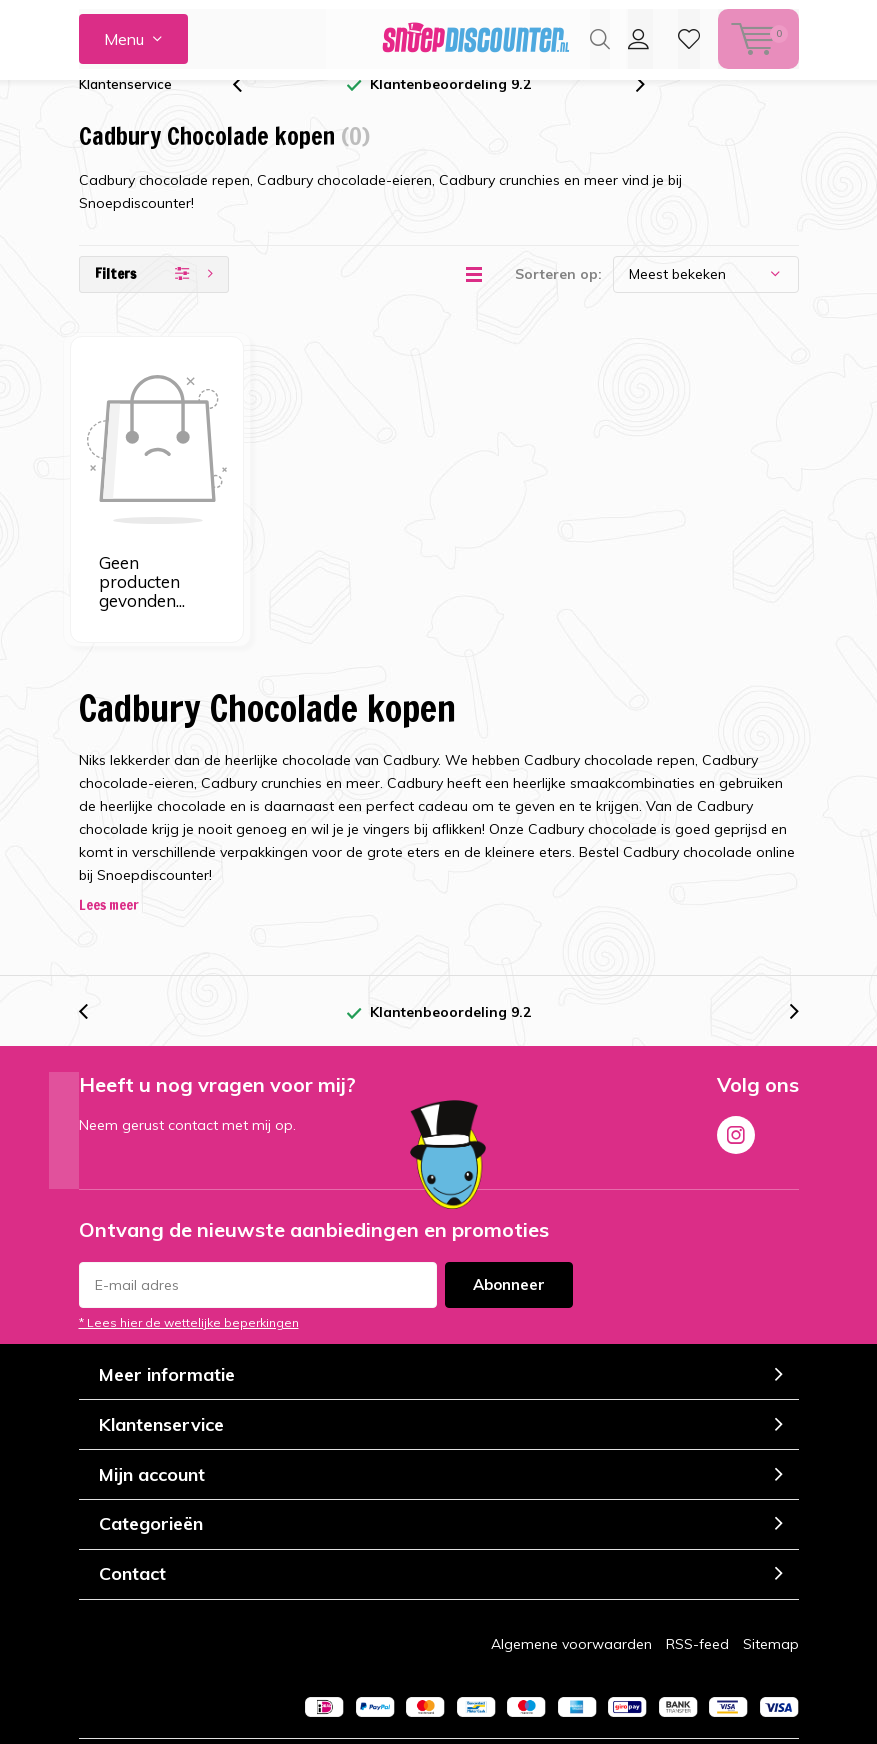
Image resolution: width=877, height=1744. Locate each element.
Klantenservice (125, 113)
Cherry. (595, 1673)
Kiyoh (578, 1726)
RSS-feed (697, 1541)
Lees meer (109, 803)
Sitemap (771, 1541)
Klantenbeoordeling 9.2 (450, 113)
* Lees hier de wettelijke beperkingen (189, 1220)
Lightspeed (440, 1673)
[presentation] (248, 113)
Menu (124, 39)
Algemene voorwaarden (571, 1541)
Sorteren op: (558, 303)
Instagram (736, 1029)
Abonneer (509, 1182)
